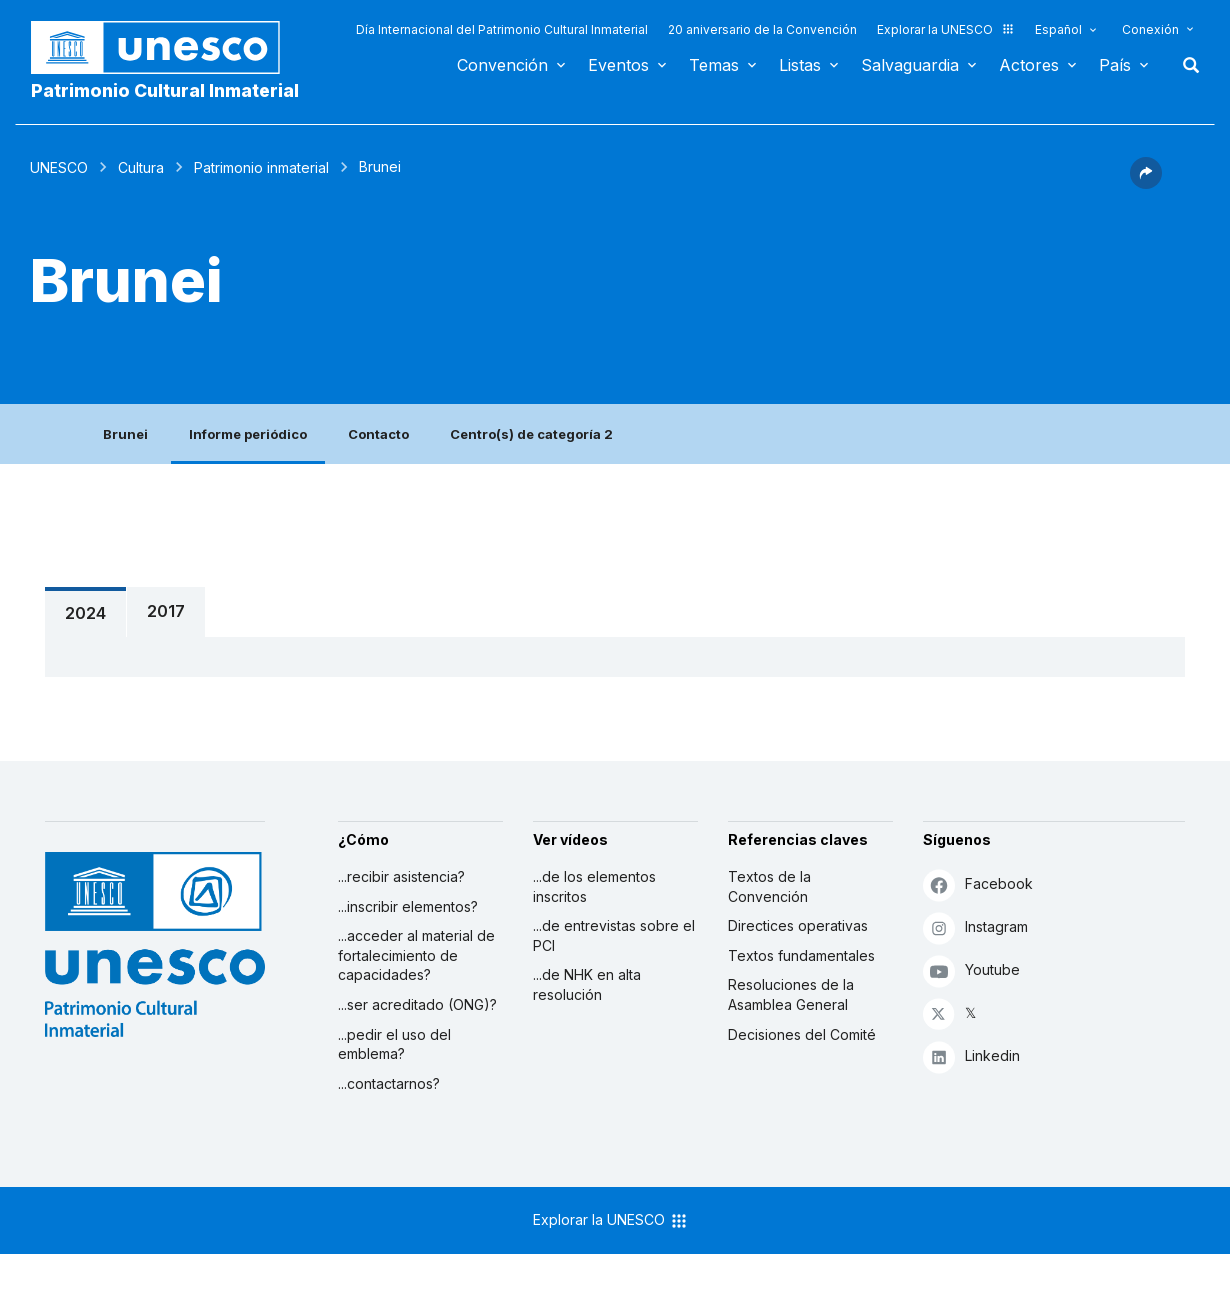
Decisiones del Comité (802, 1034)
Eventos (618, 65)
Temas (714, 65)
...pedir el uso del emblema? (394, 1044)
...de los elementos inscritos (594, 886)
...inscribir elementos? (408, 906)
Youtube (971, 970)
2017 (166, 611)
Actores (1029, 65)
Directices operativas (798, 925)
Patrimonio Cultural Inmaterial (165, 90)
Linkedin (971, 1056)
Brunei (125, 434)
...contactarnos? (389, 1083)
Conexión (1150, 29)
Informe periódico (248, 434)
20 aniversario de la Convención (762, 29)
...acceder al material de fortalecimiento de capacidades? (416, 955)
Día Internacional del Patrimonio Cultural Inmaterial (502, 29)
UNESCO (59, 167)
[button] (1146, 183)
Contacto (378, 434)
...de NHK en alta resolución (587, 984)
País (1115, 65)
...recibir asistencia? (401, 876)
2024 (85, 613)
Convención (502, 65)
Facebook (978, 884)
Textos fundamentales (801, 955)
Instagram (975, 927)
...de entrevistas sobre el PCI (614, 935)
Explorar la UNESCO (946, 29)
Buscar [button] (1185, 65)
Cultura (141, 167)
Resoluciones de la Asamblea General (791, 994)
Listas (800, 65)
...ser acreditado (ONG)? (417, 1004)
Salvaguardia (910, 65)
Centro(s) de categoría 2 (531, 434)
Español (1058, 29)
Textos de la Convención (769, 886)
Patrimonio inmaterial (261, 167)
